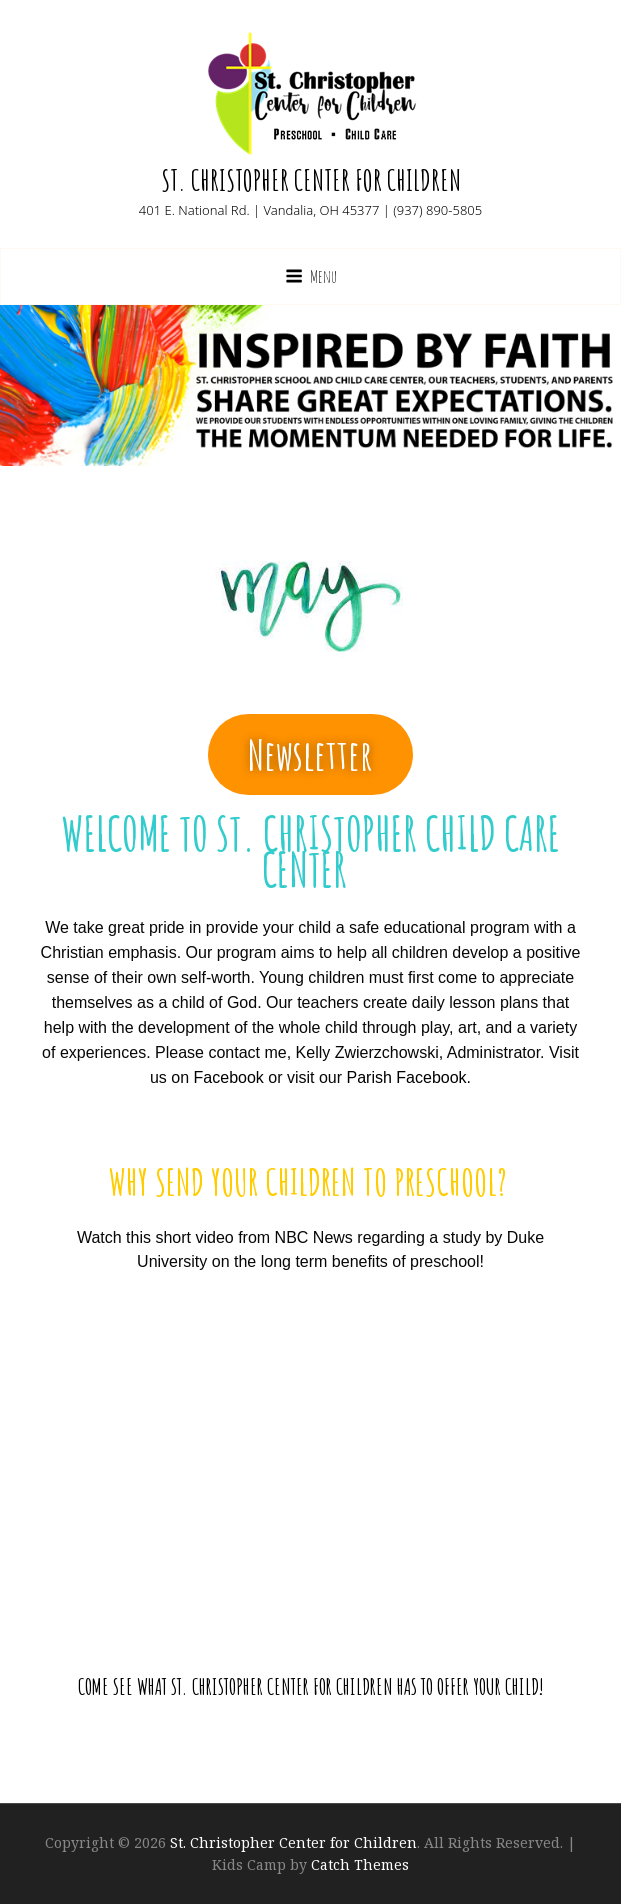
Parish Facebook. (409, 1077)
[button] (310, 754)
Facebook (229, 1077)
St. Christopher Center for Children (311, 180)
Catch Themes (360, 1864)
